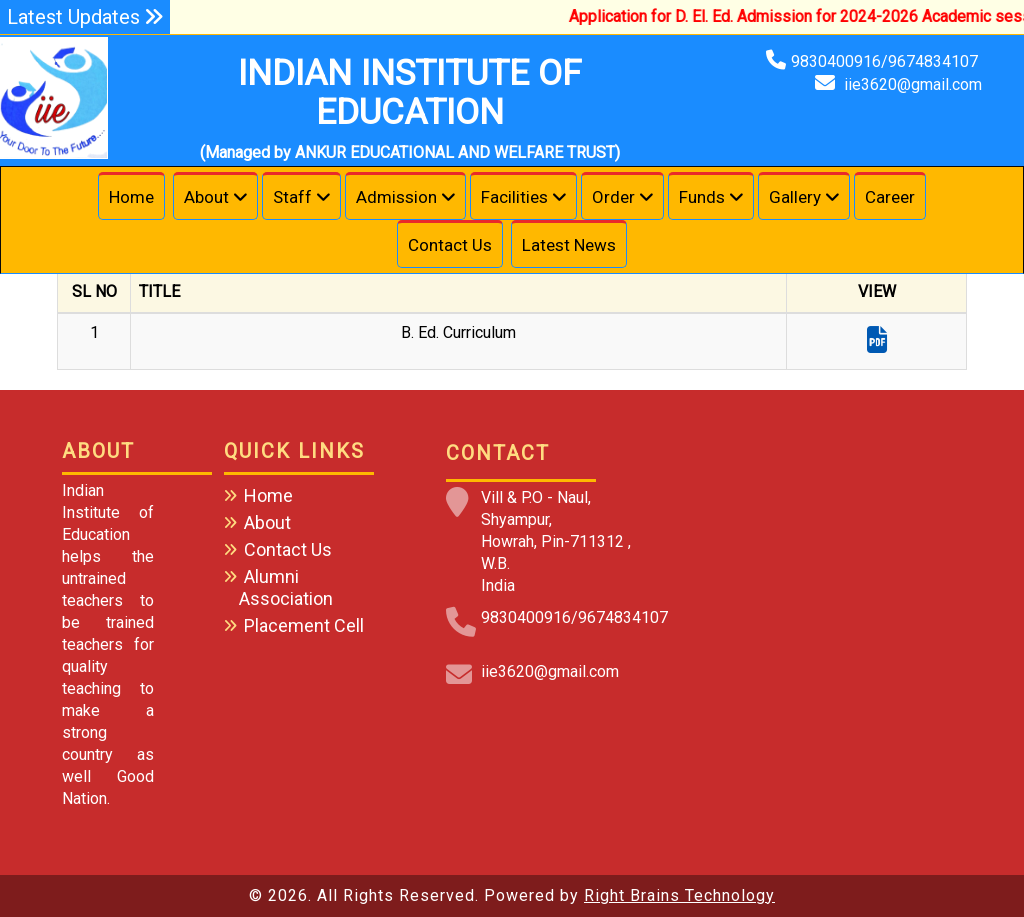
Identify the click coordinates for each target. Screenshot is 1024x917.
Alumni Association (286, 587)
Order (613, 197)
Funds (702, 197)
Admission (396, 197)
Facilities (514, 197)
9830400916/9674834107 (886, 61)
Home (131, 197)
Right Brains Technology (679, 895)
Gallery (795, 197)
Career (890, 197)
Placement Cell (304, 625)
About (206, 197)
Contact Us (450, 245)
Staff (292, 197)
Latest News (569, 245)
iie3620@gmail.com (913, 84)
